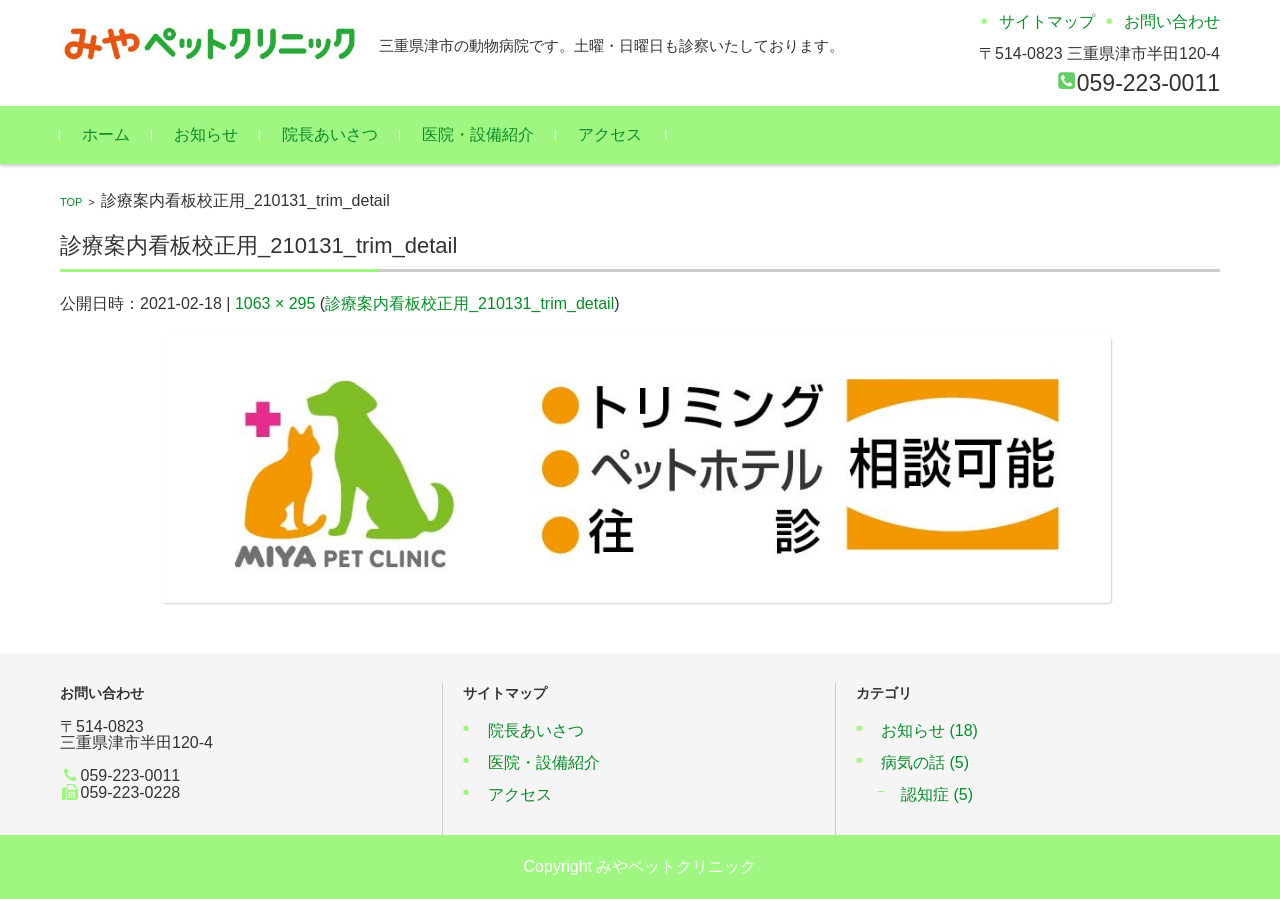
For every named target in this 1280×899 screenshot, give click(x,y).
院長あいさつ (330, 134)
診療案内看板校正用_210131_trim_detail (469, 303)
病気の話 (925, 762)
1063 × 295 (275, 303)
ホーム (106, 134)
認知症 (937, 794)
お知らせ (206, 134)
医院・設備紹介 (478, 134)
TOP (71, 202)
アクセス (610, 134)
